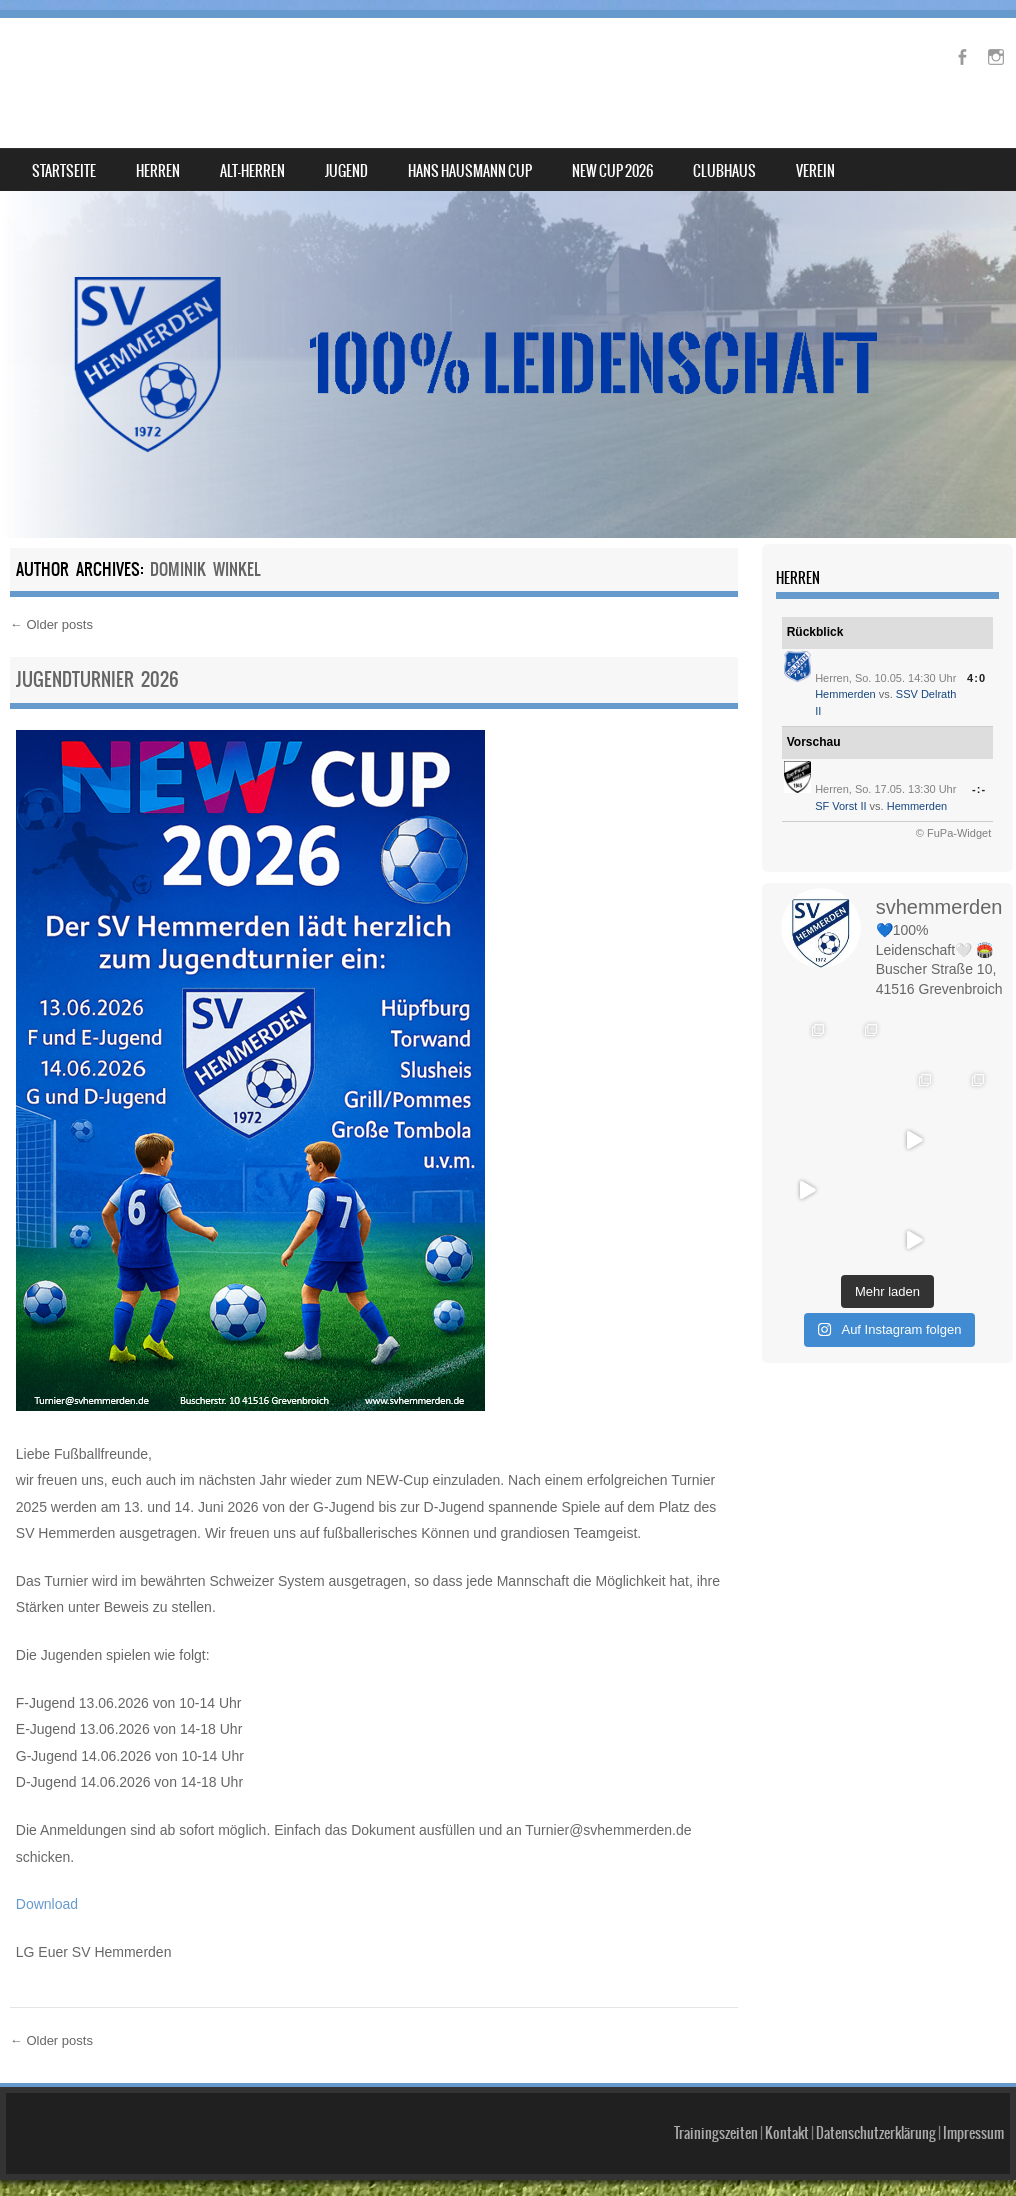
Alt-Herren (252, 171)
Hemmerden (845, 694)
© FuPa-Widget (953, 833)
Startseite (64, 171)
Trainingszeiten (716, 2133)
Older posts (51, 624)
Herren (158, 171)
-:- (979, 789)
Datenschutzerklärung (876, 2133)
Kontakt (787, 2133)
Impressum (973, 2133)
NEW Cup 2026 (612, 171)
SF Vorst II (840, 806)
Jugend (346, 171)
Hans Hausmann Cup (470, 171)
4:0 (976, 678)
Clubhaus (724, 171)
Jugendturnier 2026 (97, 679)
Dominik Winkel (205, 569)
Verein (815, 171)
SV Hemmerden (123, 66)
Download (47, 1904)
